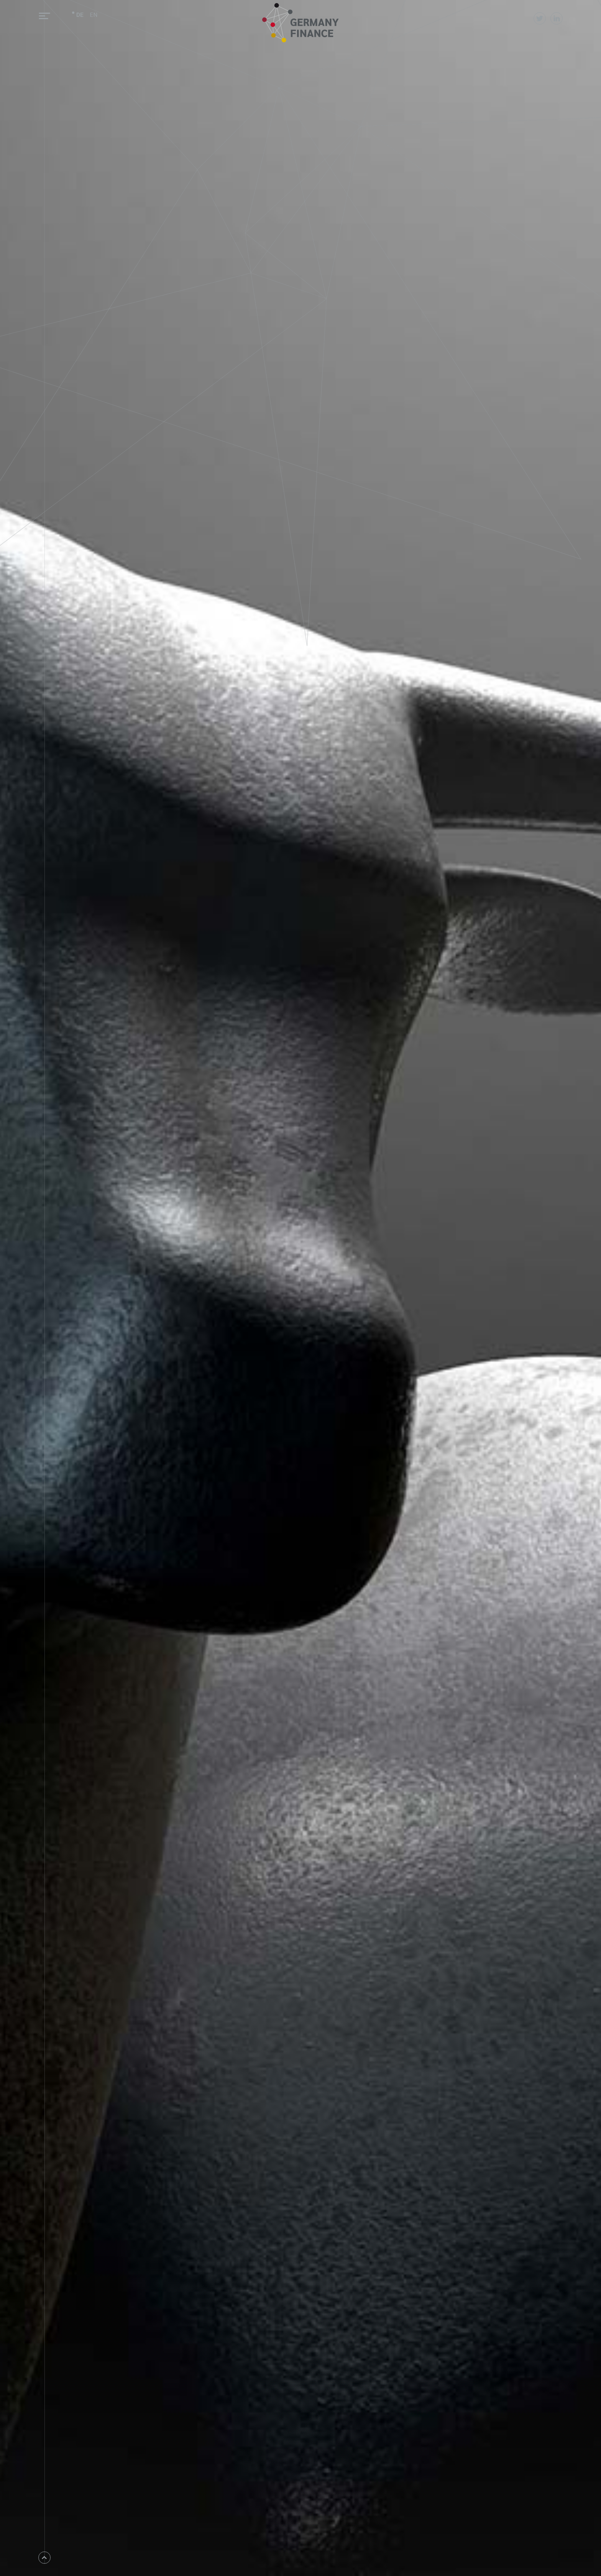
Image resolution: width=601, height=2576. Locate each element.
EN (93, 14)
